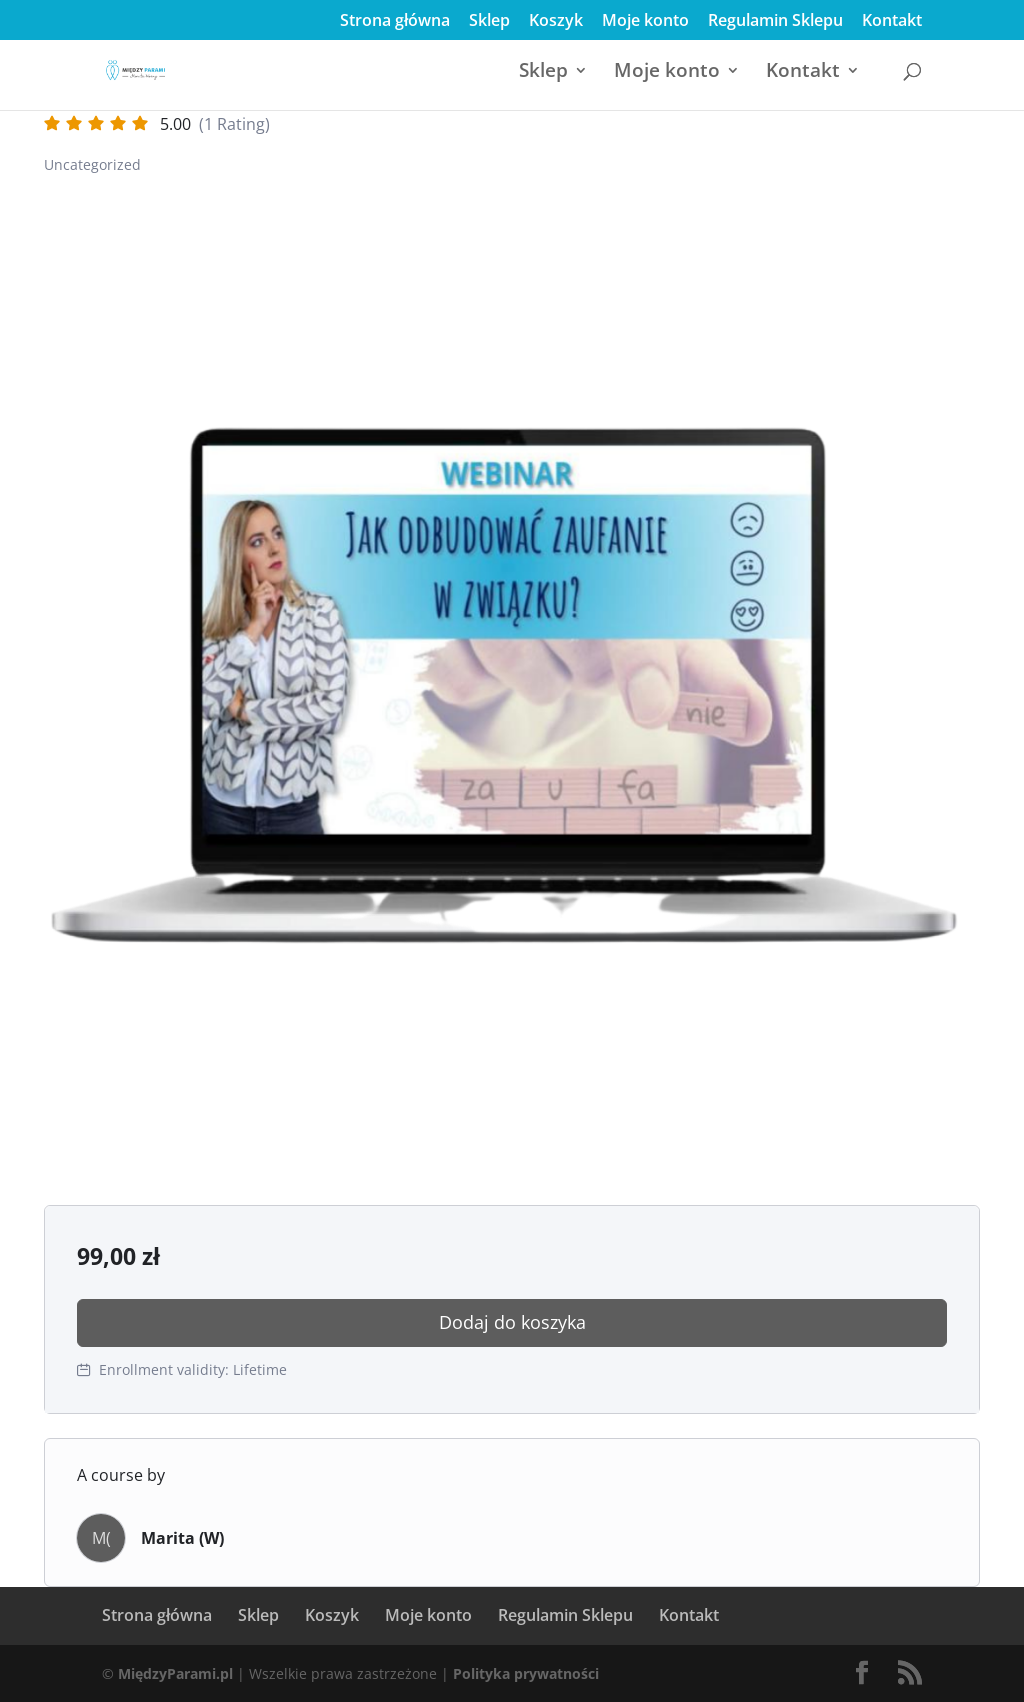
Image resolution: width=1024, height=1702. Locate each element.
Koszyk (556, 21)
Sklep (489, 21)
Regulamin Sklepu (775, 21)
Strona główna (395, 21)
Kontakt (892, 21)
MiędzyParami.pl (175, 1673)
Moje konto (645, 21)
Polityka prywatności (526, 1673)
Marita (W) (182, 1538)
